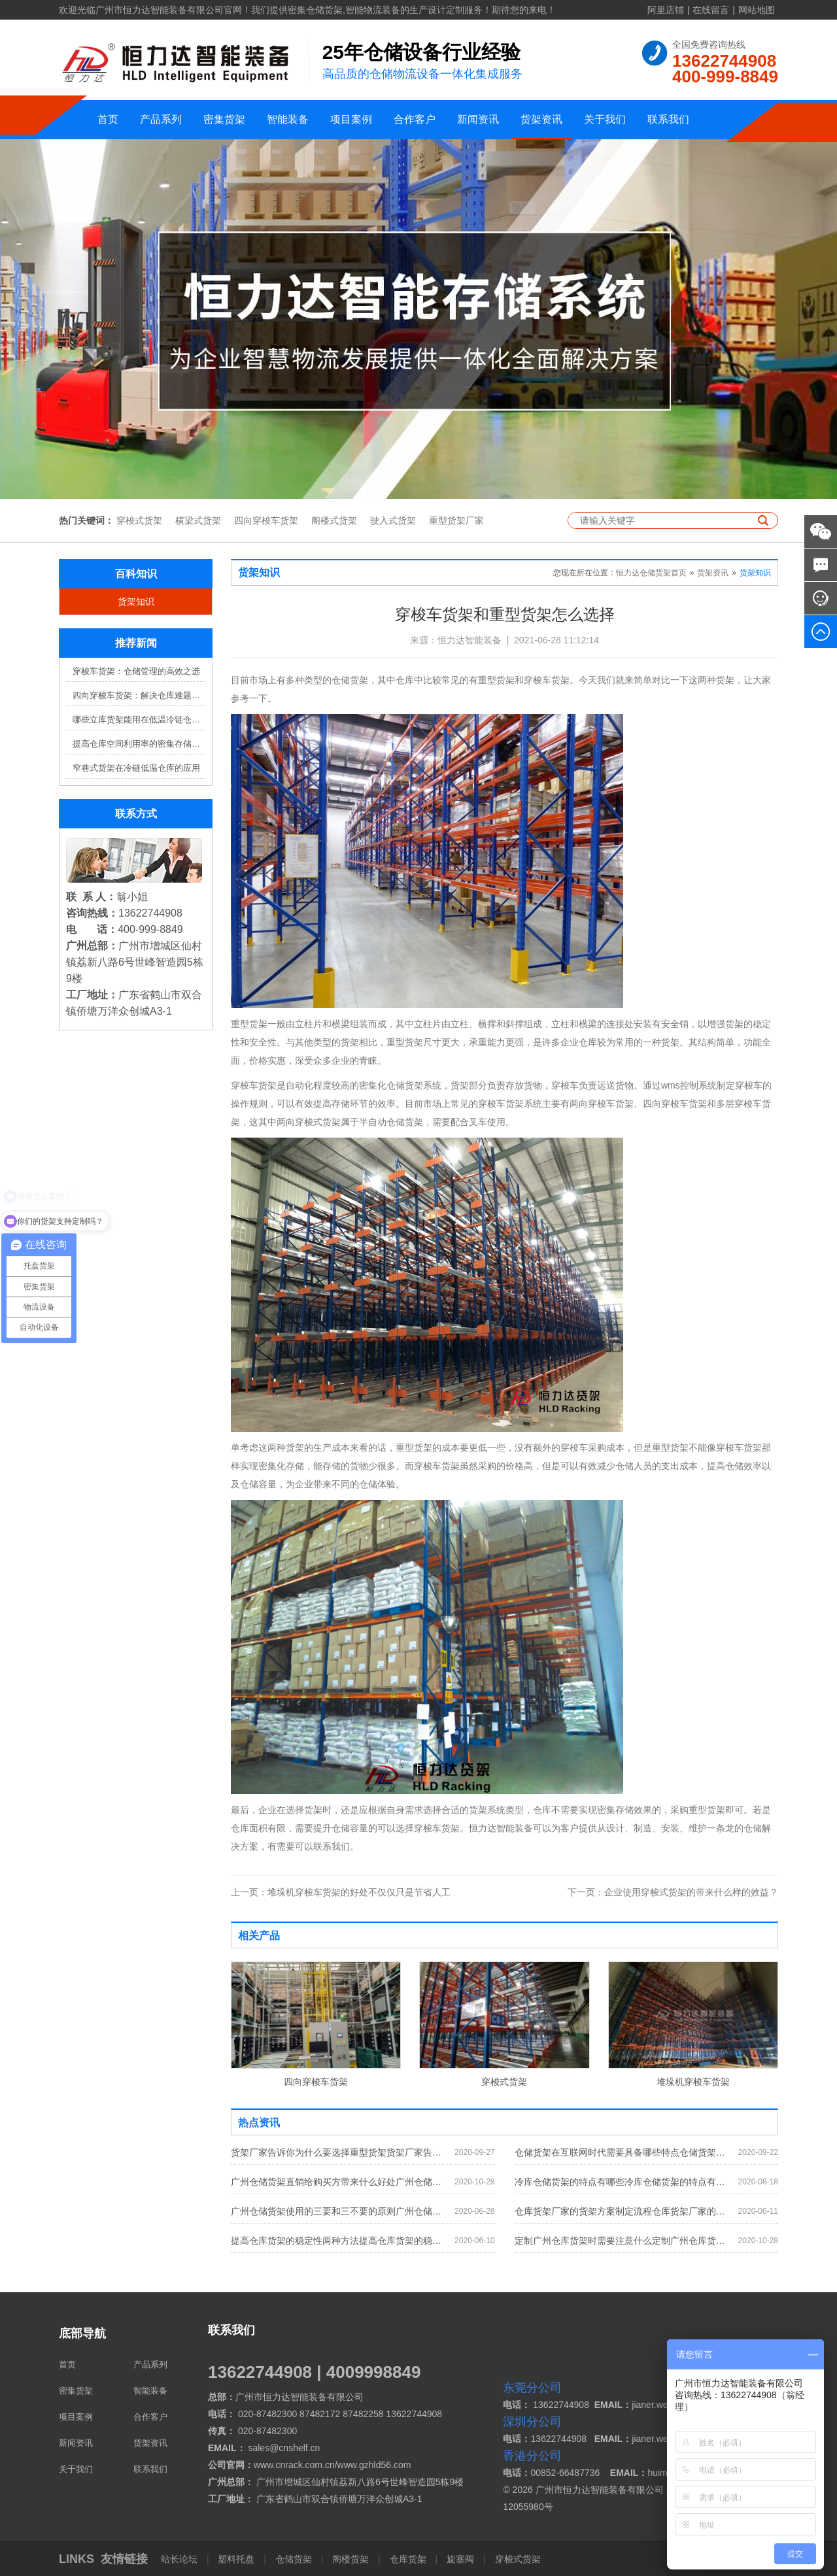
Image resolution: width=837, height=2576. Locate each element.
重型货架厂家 (456, 520)
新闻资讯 (478, 119)
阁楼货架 (350, 2559)
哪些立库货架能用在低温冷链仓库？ (139, 719)
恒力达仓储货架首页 (651, 572)
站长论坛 (180, 2559)
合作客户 (415, 119)
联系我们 (668, 119)
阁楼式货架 (334, 520)
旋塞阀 (460, 2559)
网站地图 (756, 10)
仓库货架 (408, 2559)
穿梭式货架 (139, 520)
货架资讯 (541, 119)
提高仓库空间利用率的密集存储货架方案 (139, 744)
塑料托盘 (237, 2559)
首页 (107, 119)
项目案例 (351, 119)
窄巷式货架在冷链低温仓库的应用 (136, 768)
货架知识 (136, 601)
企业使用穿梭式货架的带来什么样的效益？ (673, 1892)
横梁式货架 (198, 520)
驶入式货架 (393, 520)
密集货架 (224, 119)
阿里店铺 (665, 10)
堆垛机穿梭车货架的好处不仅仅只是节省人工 (341, 1892)
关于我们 (605, 119)
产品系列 (161, 119)
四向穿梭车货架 (266, 520)
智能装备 (288, 119)
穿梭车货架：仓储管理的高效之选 (136, 671)
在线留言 (710, 10)
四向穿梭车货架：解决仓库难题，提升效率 (139, 695)
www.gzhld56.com (374, 2465)
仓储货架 (294, 2559)
